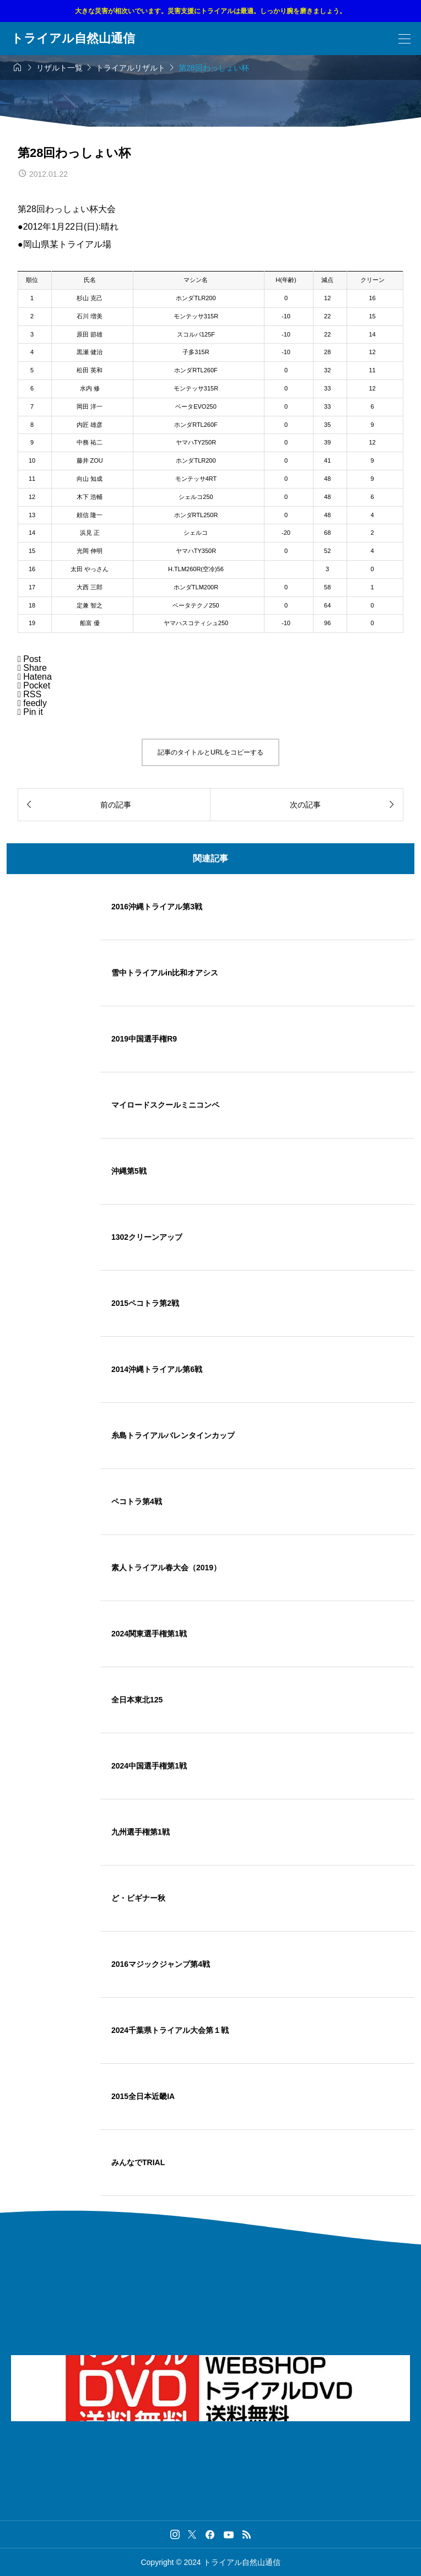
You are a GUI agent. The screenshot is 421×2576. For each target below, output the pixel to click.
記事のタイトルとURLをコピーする (210, 752)
